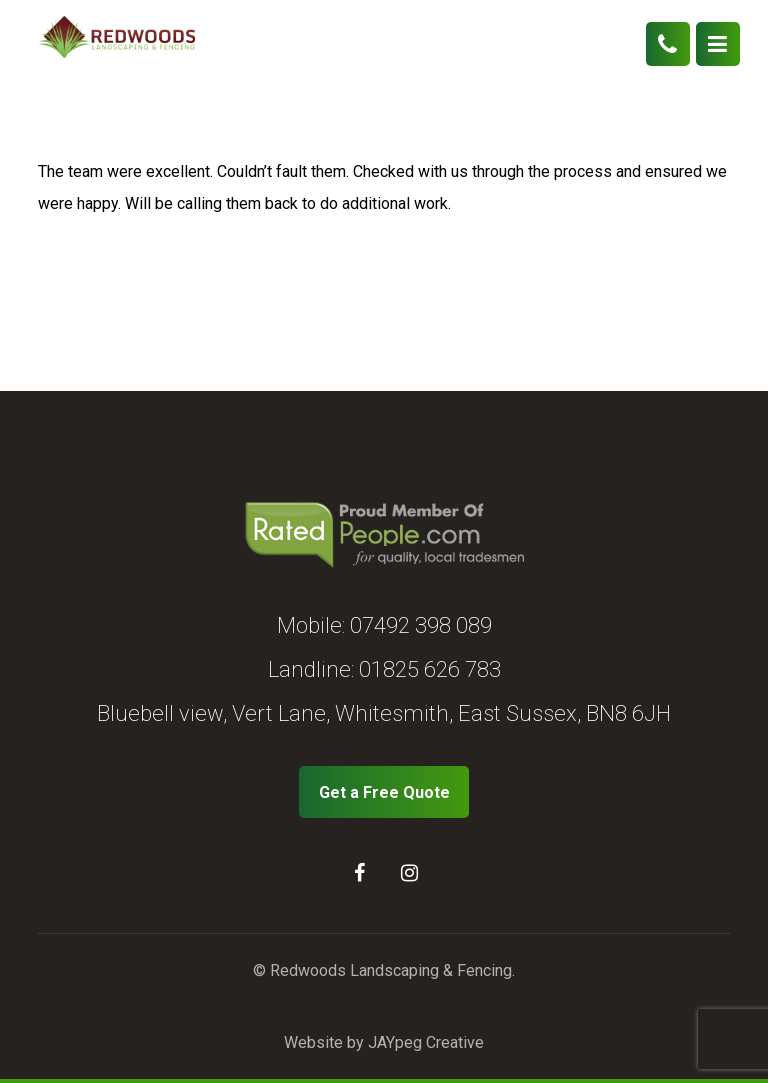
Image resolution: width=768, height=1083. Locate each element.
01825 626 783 (430, 669)
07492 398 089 (421, 625)
